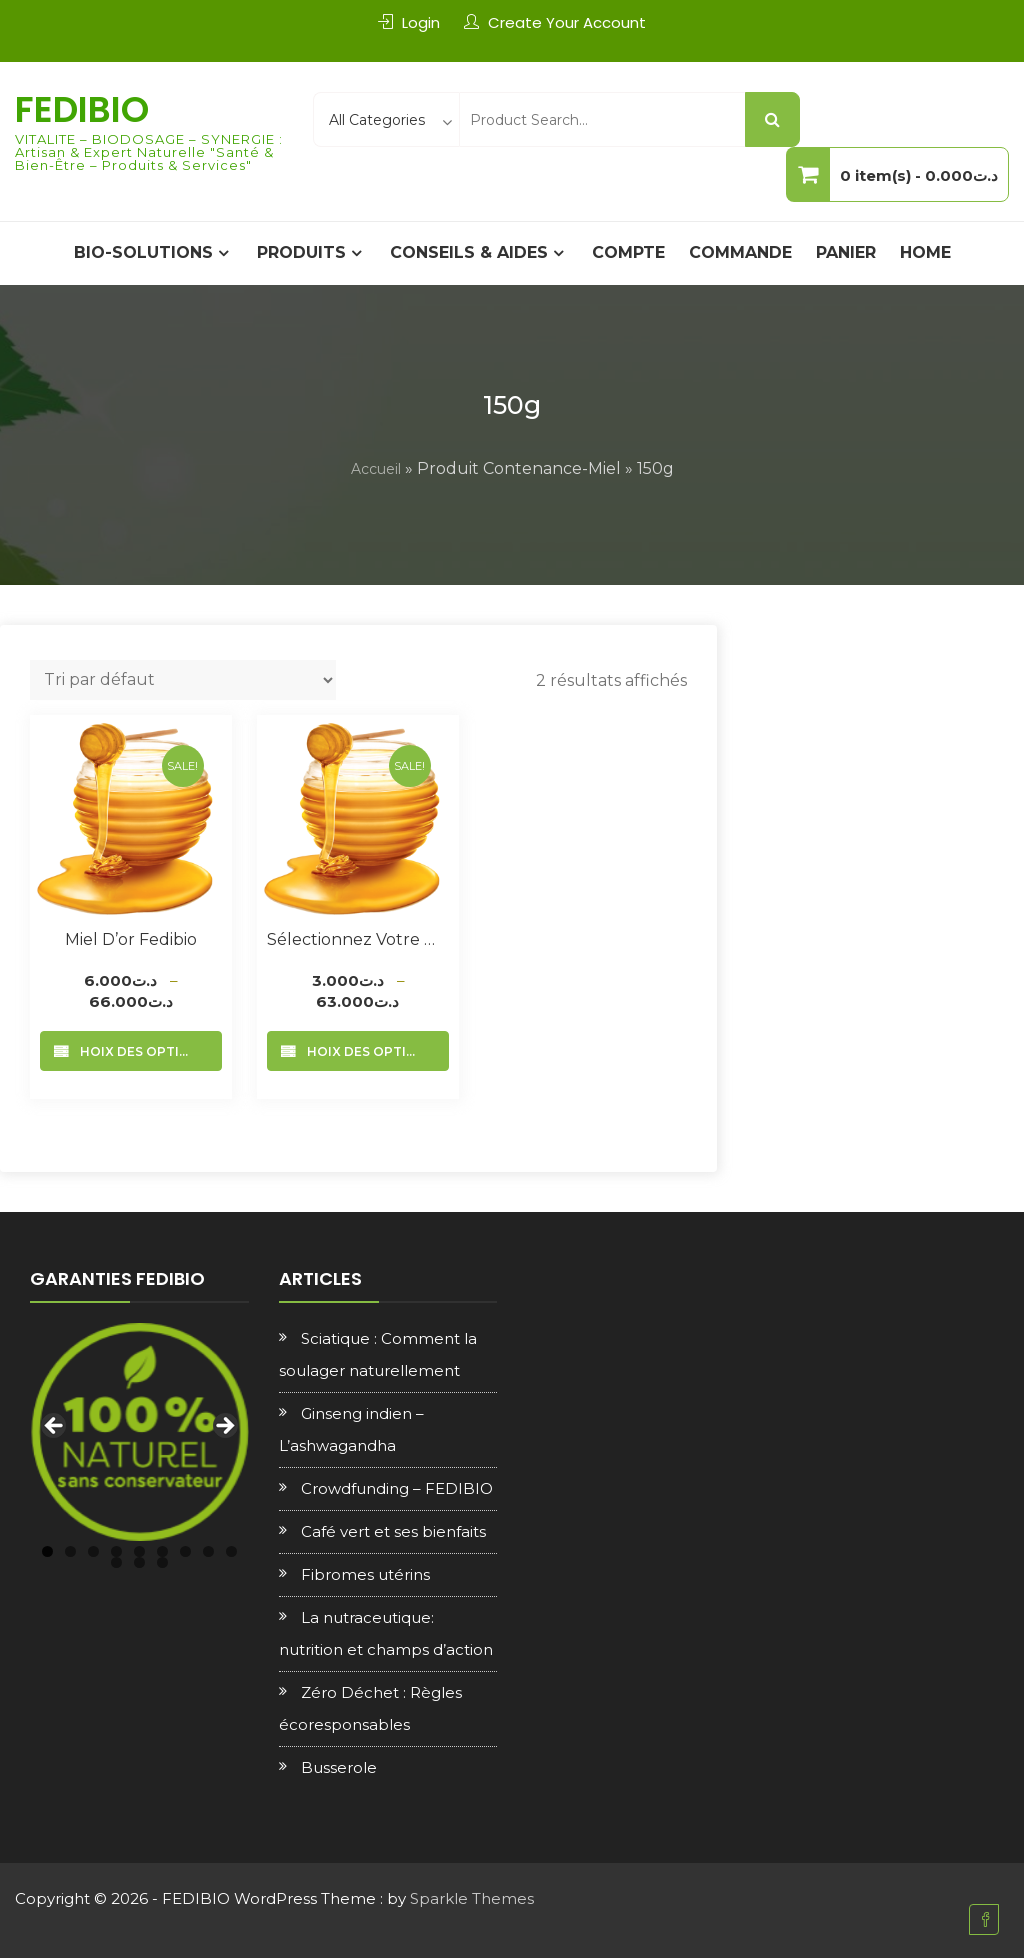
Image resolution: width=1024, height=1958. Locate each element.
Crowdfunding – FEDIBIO (397, 1488)
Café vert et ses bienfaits (393, 1531)
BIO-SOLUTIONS (143, 252)
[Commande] (183, 680)
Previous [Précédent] (55, 1427)
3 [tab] (93, 1551)
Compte (628, 252)
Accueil (376, 469)
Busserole (339, 1767)
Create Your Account (567, 22)
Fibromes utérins (365, 1574)
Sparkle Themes (472, 1898)
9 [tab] (231, 1551)
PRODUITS (301, 252)
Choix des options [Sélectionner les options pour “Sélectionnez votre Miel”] (366, 1051)
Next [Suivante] (224, 1427)
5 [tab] (139, 1551)
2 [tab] (70, 1551)
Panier (846, 252)
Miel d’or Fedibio (131, 939)
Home (925, 252)
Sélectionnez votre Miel (358, 939)
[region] (139, 1432)
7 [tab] (185, 1551)
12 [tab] (162, 1562)
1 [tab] (47, 1551)
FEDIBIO (82, 109)
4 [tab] (116, 1551)
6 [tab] (162, 1551)
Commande (740, 252)
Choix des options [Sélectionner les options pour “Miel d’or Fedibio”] (139, 1051)
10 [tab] (116, 1562)
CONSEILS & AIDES (469, 252)
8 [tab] (208, 1551)
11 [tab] (139, 1562)
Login (421, 22)
